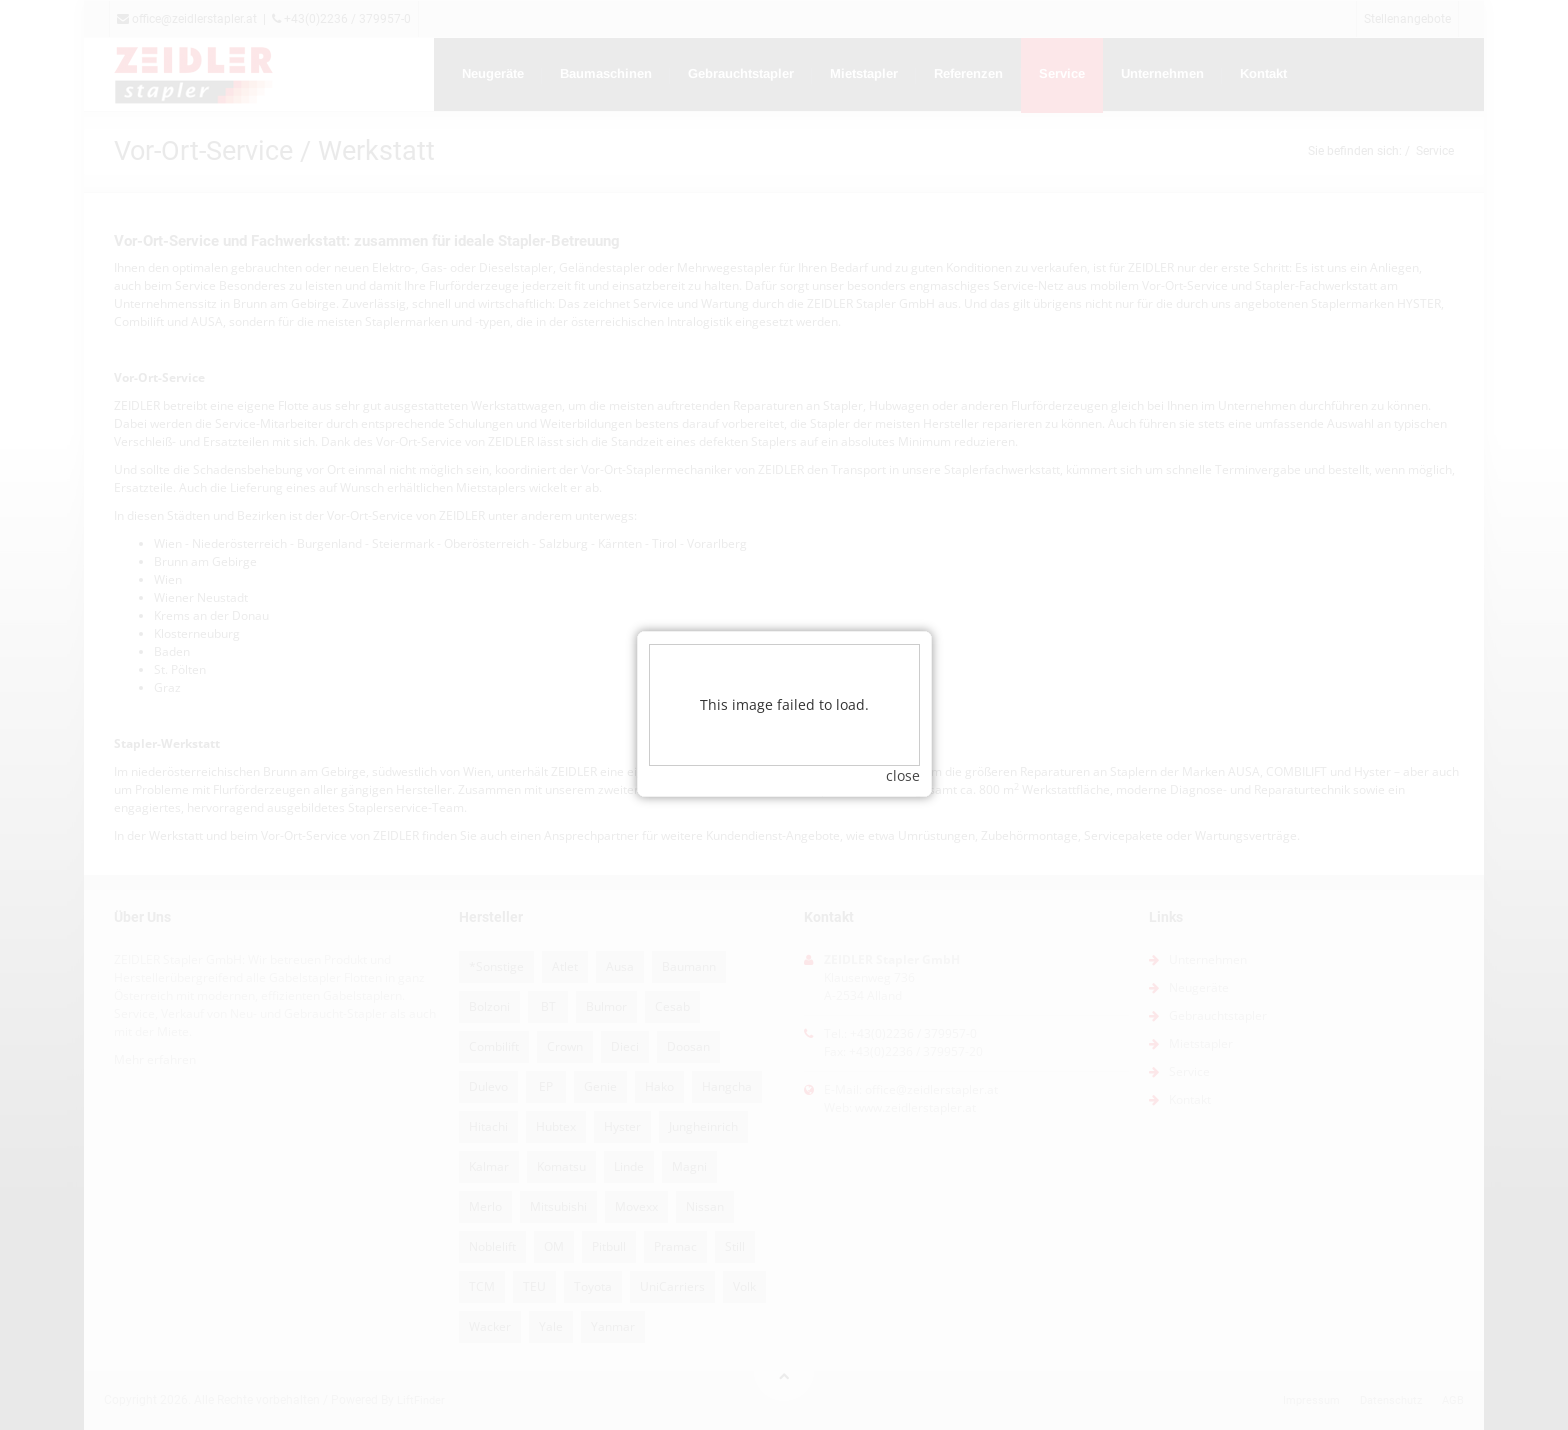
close (903, 746)
